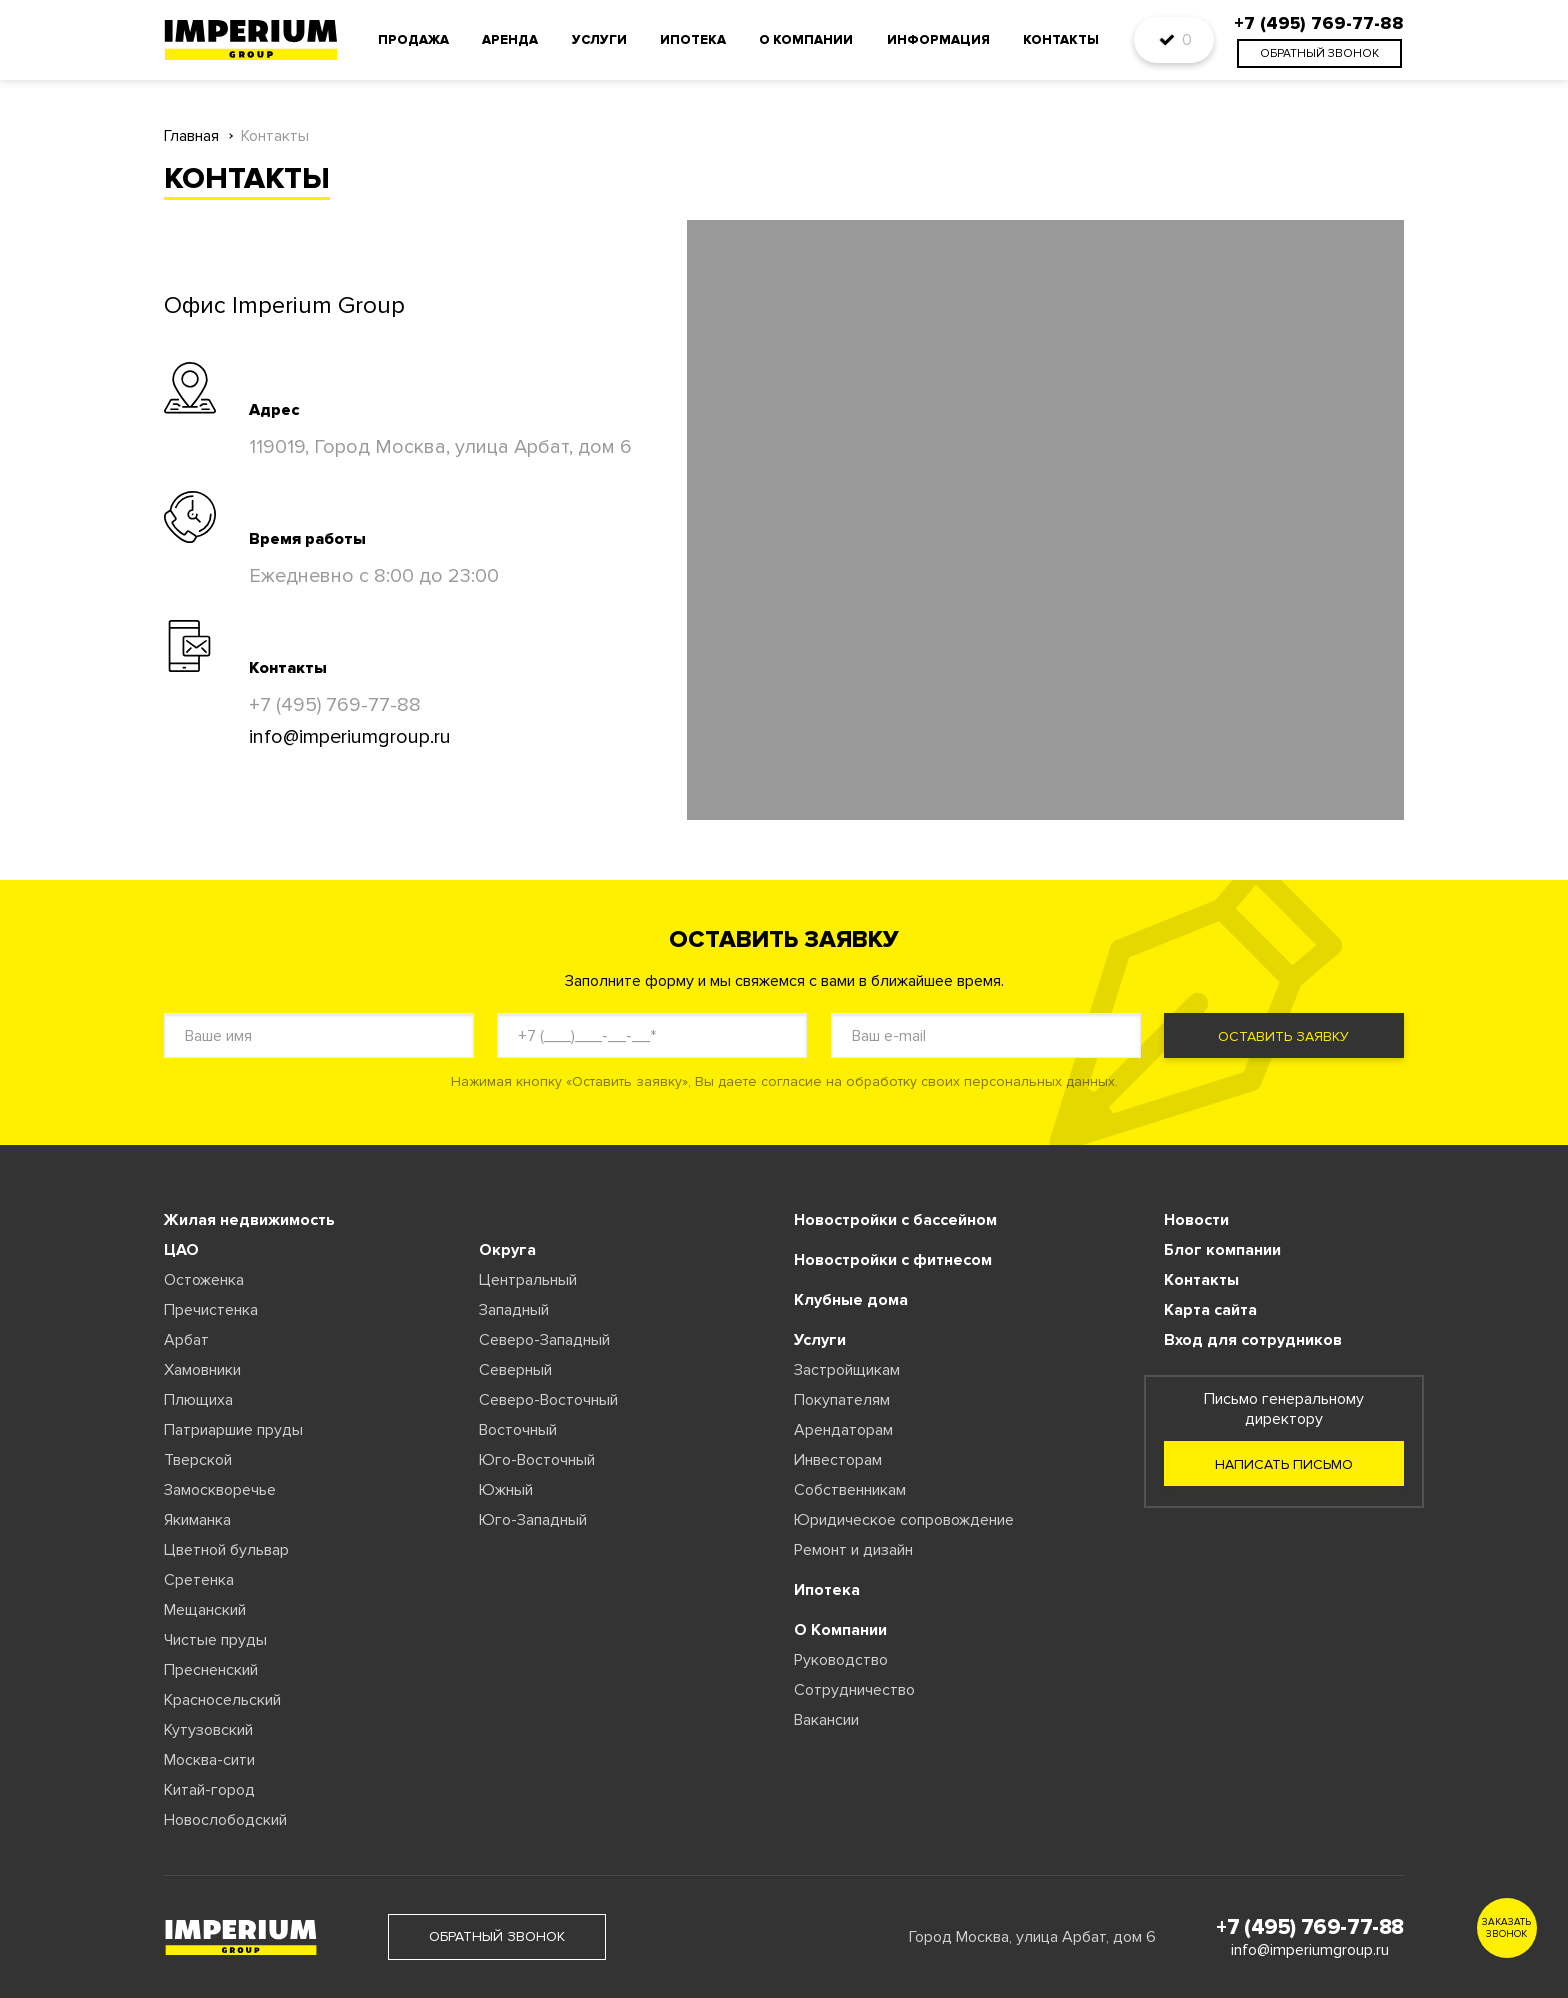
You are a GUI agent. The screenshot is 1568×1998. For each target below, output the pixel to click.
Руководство (841, 1660)
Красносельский (222, 1700)
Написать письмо (1284, 1464)
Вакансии (826, 1720)
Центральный (528, 1280)
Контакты (1061, 40)
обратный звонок (1319, 53)
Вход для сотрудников (1253, 1340)
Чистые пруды (215, 1640)
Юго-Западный (533, 1520)
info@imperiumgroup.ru (350, 737)
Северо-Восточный (548, 1400)
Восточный (518, 1430)
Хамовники (202, 1370)
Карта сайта (1210, 1310)
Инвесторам (838, 1460)
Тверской (198, 1460)
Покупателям (842, 1400)
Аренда (510, 40)
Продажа (413, 40)
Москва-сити (209, 1760)
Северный (515, 1370)
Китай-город (209, 1790)
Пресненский (211, 1670)
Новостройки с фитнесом (893, 1260)
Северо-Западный (544, 1340)
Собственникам (850, 1490)
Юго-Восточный (537, 1460)
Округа (507, 1250)
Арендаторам (843, 1430)
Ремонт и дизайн (853, 1550)
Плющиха (198, 1400)
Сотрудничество (854, 1690)
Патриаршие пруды (233, 1430)
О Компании (840, 1630)
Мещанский (205, 1610)
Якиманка (197, 1520)
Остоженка (204, 1280)
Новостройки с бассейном (895, 1220)
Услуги (599, 40)
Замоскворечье (220, 1490)
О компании (806, 40)
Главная (191, 136)
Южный (506, 1490)
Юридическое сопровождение (904, 1520)
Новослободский (225, 1820)
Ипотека (693, 40)
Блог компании (1222, 1250)
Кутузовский (208, 1730)
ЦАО (181, 1250)
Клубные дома (851, 1300)
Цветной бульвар (226, 1550)
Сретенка (199, 1580)
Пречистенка (211, 1310)
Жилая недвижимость (249, 1220)
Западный (514, 1310)
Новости (1196, 1220)
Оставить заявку (1283, 1036)
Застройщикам (847, 1370)
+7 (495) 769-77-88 (335, 705)
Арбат (186, 1340)
